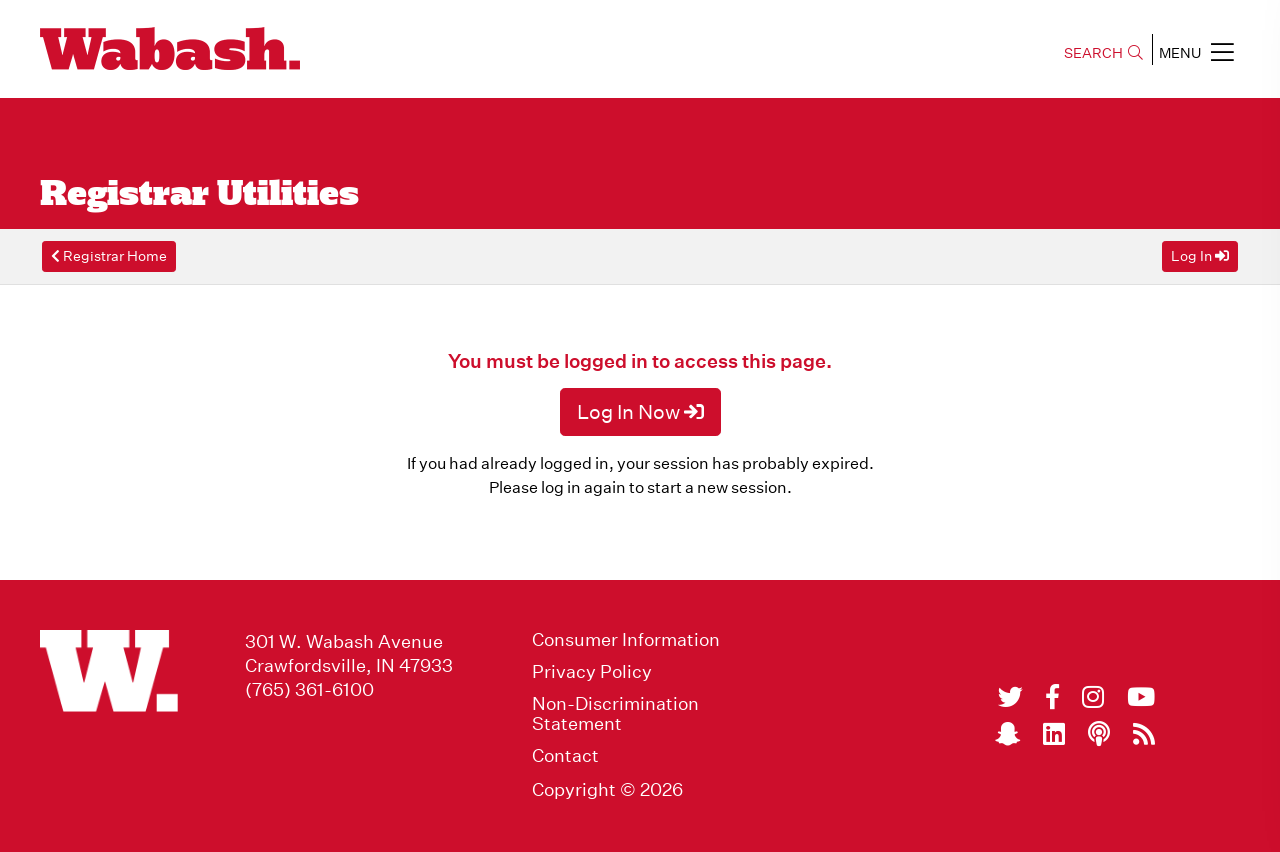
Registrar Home (109, 256)
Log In (1200, 256)
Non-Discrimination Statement (615, 714)
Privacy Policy (592, 672)
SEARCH (1103, 53)
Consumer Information (626, 640)
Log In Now (640, 412)
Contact (565, 756)
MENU (1196, 52)
